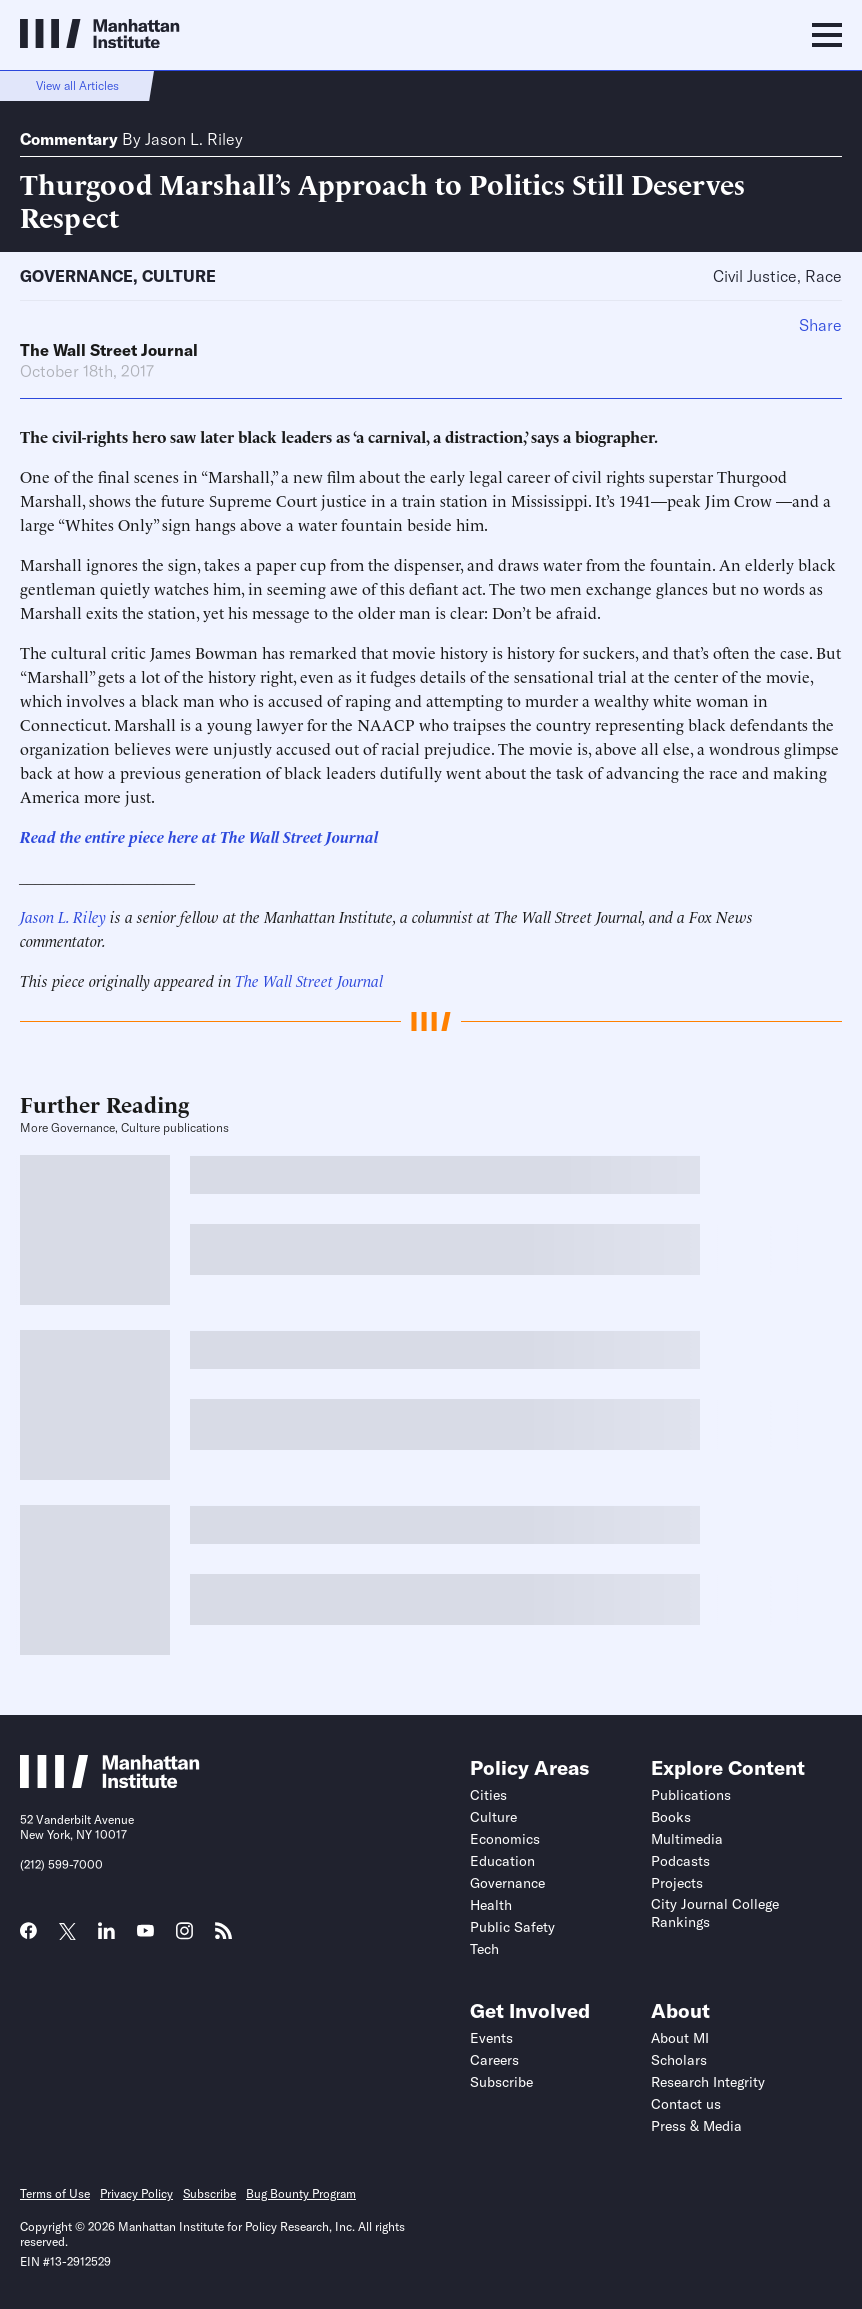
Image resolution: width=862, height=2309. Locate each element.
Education (502, 1861)
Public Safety (512, 1927)
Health (491, 1905)
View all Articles (77, 85)
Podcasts (680, 1861)
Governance (76, 276)
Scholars (679, 2060)
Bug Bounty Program (301, 2193)
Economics (505, 1839)
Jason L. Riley (194, 139)
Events (491, 2038)
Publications (691, 1795)
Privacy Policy (136, 2193)
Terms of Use (55, 2193)
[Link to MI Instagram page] (184, 1938)
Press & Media (696, 2126)
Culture (179, 276)
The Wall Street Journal (109, 350)
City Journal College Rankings (715, 1913)
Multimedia (687, 1839)
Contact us (686, 2104)
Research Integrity (708, 2082)
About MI (680, 2038)
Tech (484, 1949)
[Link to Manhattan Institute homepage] (110, 1782)
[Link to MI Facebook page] (28, 1937)
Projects (677, 1883)
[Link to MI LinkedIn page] (106, 1937)
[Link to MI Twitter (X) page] (67, 1933)
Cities (488, 1795)
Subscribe (501, 2082)
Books (671, 1817)
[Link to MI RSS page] (223, 1937)
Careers (494, 2060)
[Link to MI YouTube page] (145, 1933)
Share (820, 325)
